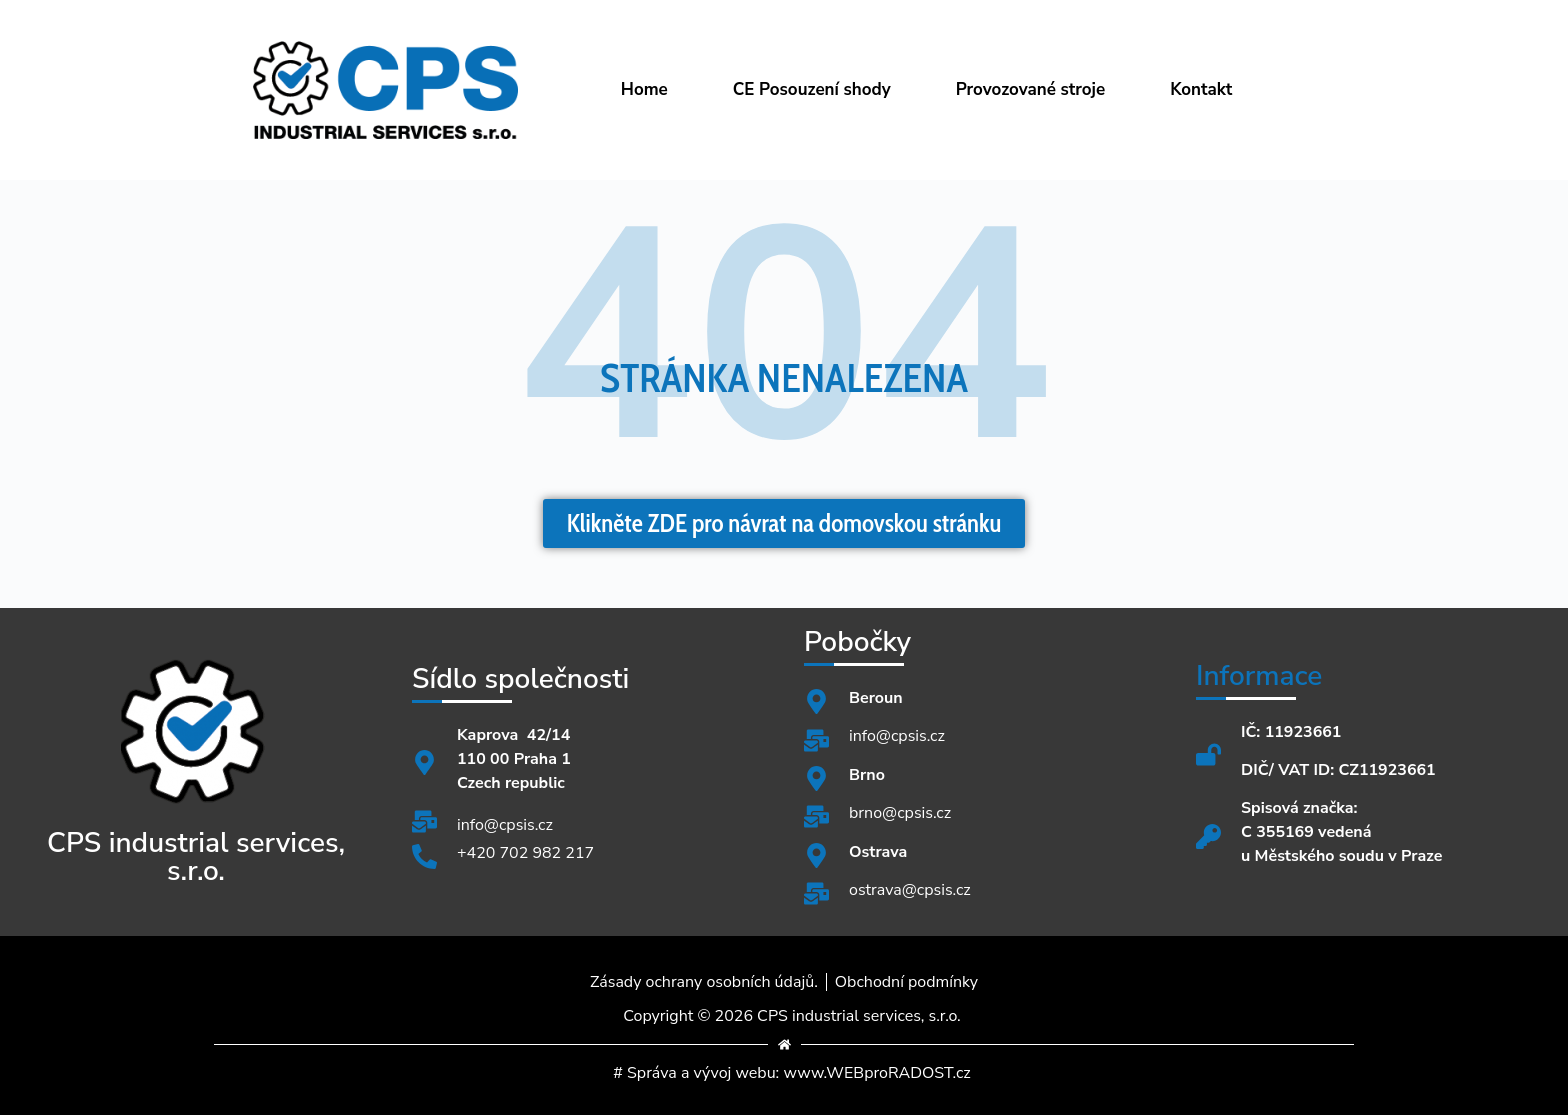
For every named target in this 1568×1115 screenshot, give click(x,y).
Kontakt (1201, 89)
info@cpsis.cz (505, 825)
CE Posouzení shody (812, 89)
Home (644, 89)
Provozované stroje (1031, 89)
